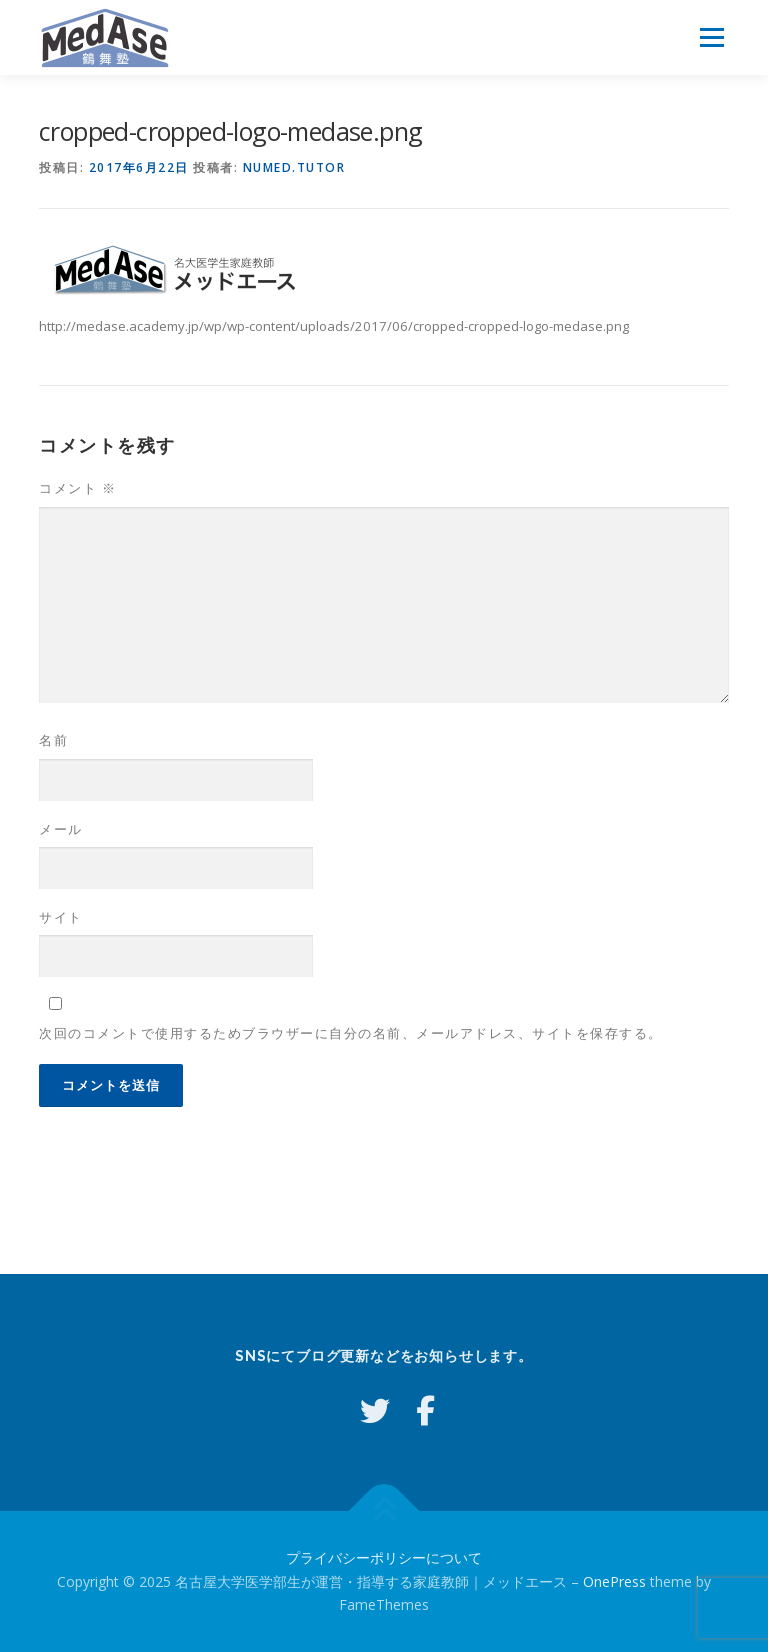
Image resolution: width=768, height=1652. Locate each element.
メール (61, 829)
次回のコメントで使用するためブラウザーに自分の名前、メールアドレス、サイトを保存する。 (351, 1033)
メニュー (711, 37)
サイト (61, 917)
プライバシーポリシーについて (384, 1557)
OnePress (614, 1581)
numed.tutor (294, 167)
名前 (53, 740)
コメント (77, 488)
